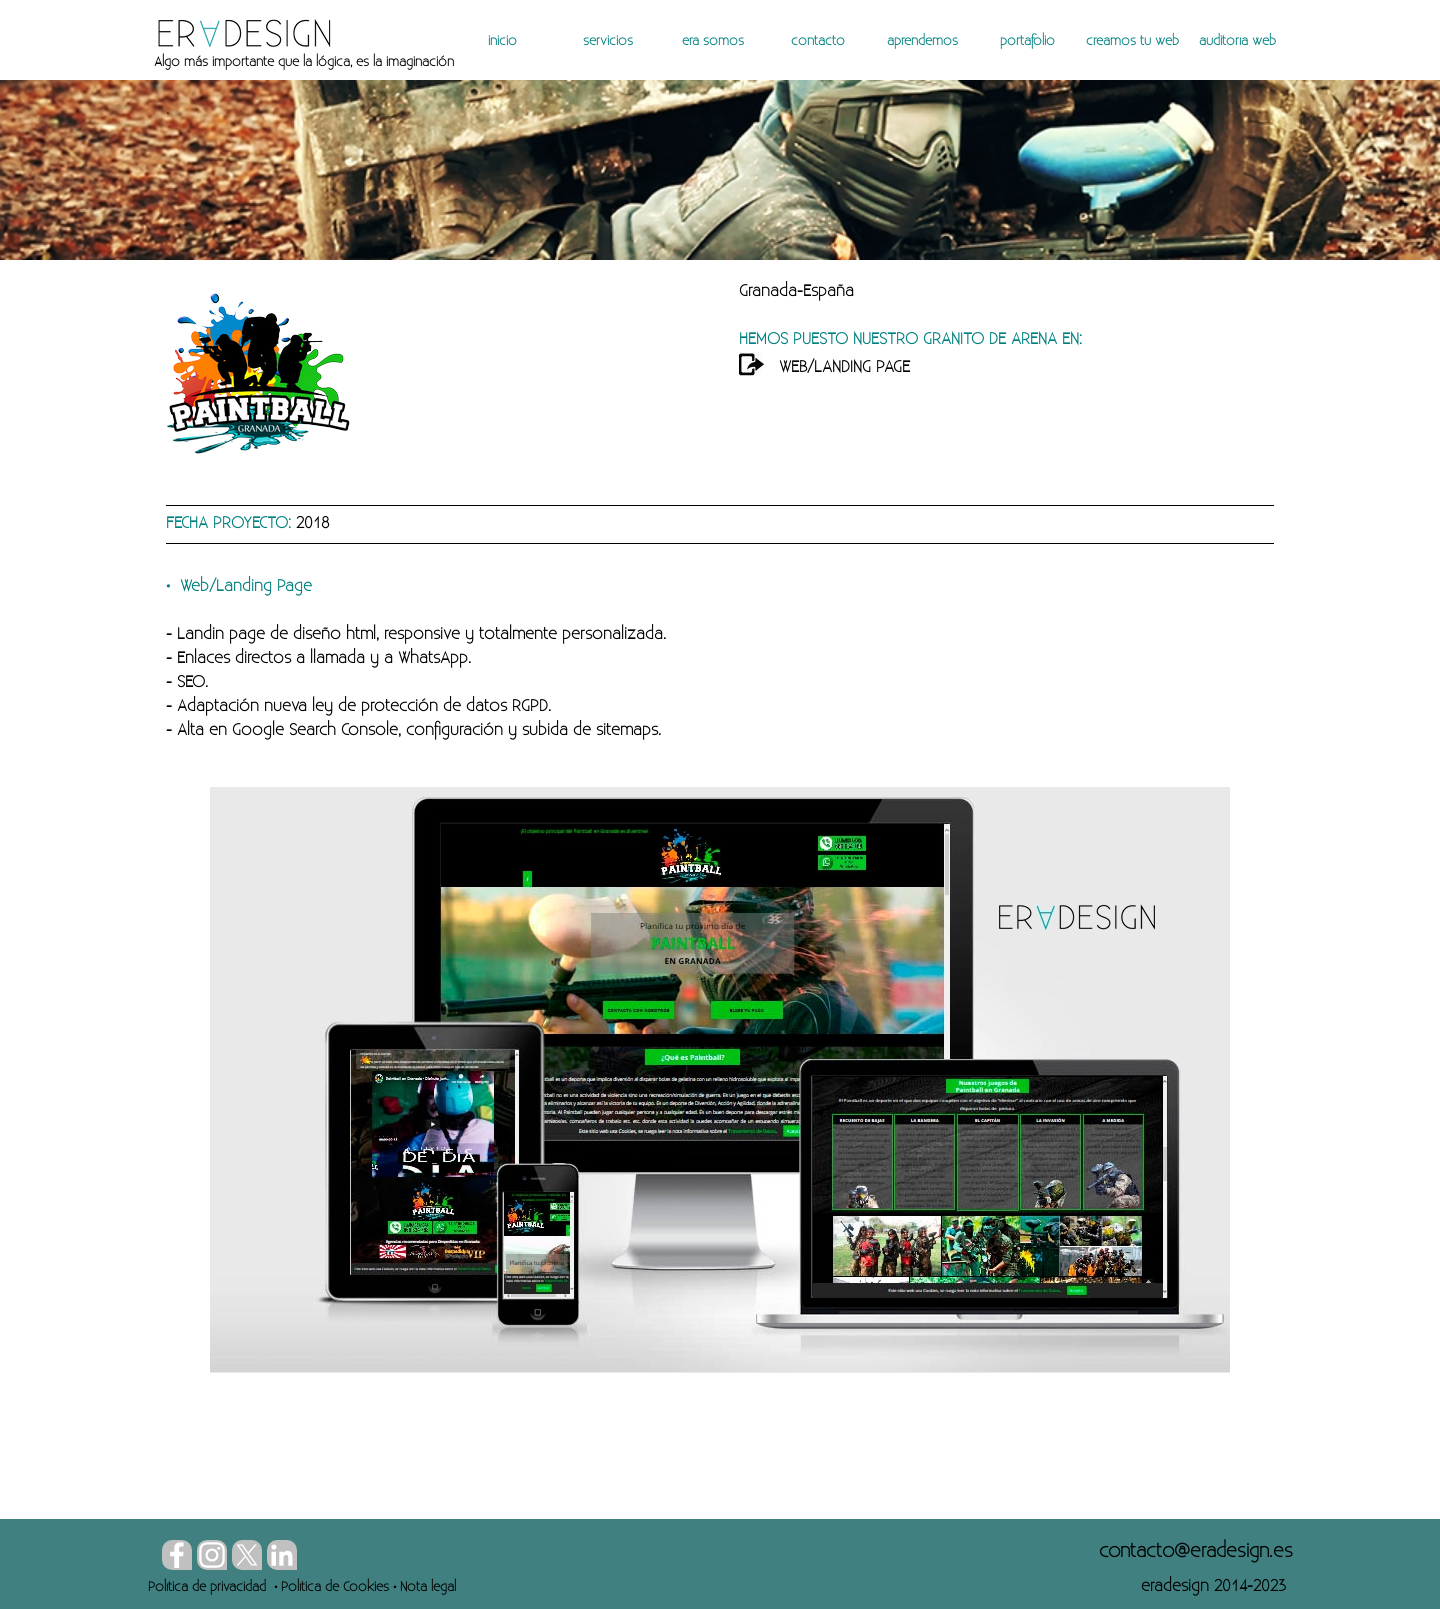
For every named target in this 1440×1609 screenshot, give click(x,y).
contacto (818, 41)
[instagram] (212, 1555)
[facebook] (177, 1555)
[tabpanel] (397, 62)
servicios (608, 41)
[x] (247, 1555)
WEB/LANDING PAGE (844, 367)
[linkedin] (282, 1555)
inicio (502, 41)
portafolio (1027, 41)
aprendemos (922, 41)
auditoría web (1237, 41)
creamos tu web (1132, 41)
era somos (713, 41)
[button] (1196, 1551)
